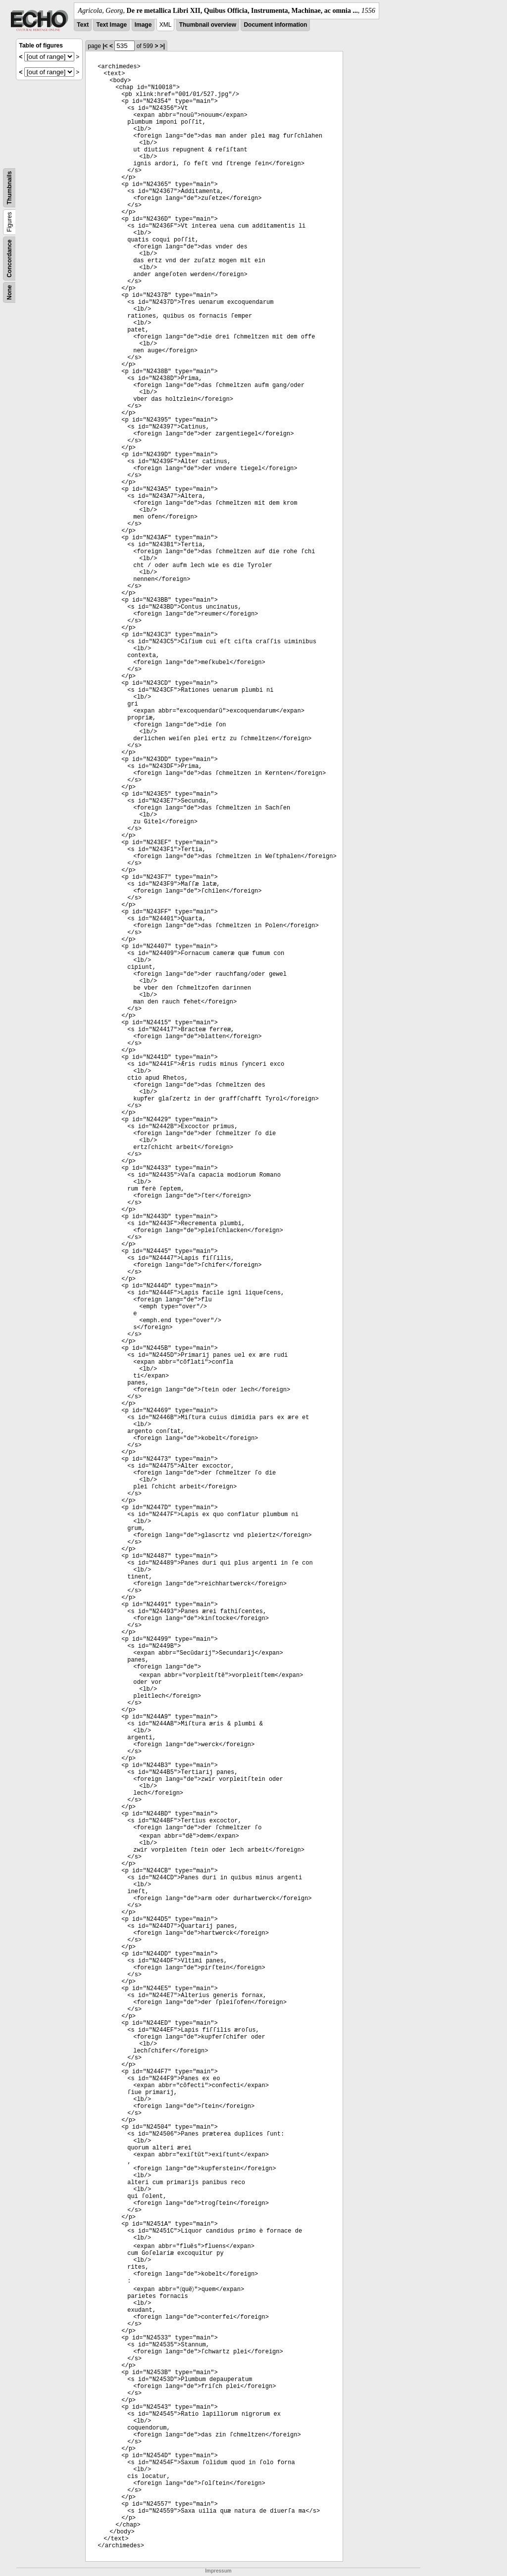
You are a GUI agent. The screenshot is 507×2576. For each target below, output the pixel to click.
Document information (275, 24)
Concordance (9, 258)
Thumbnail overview (207, 24)
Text (83, 24)
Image (143, 24)
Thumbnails (9, 187)
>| (162, 46)
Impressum (218, 2571)
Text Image (111, 24)
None (9, 292)
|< (104, 46)
